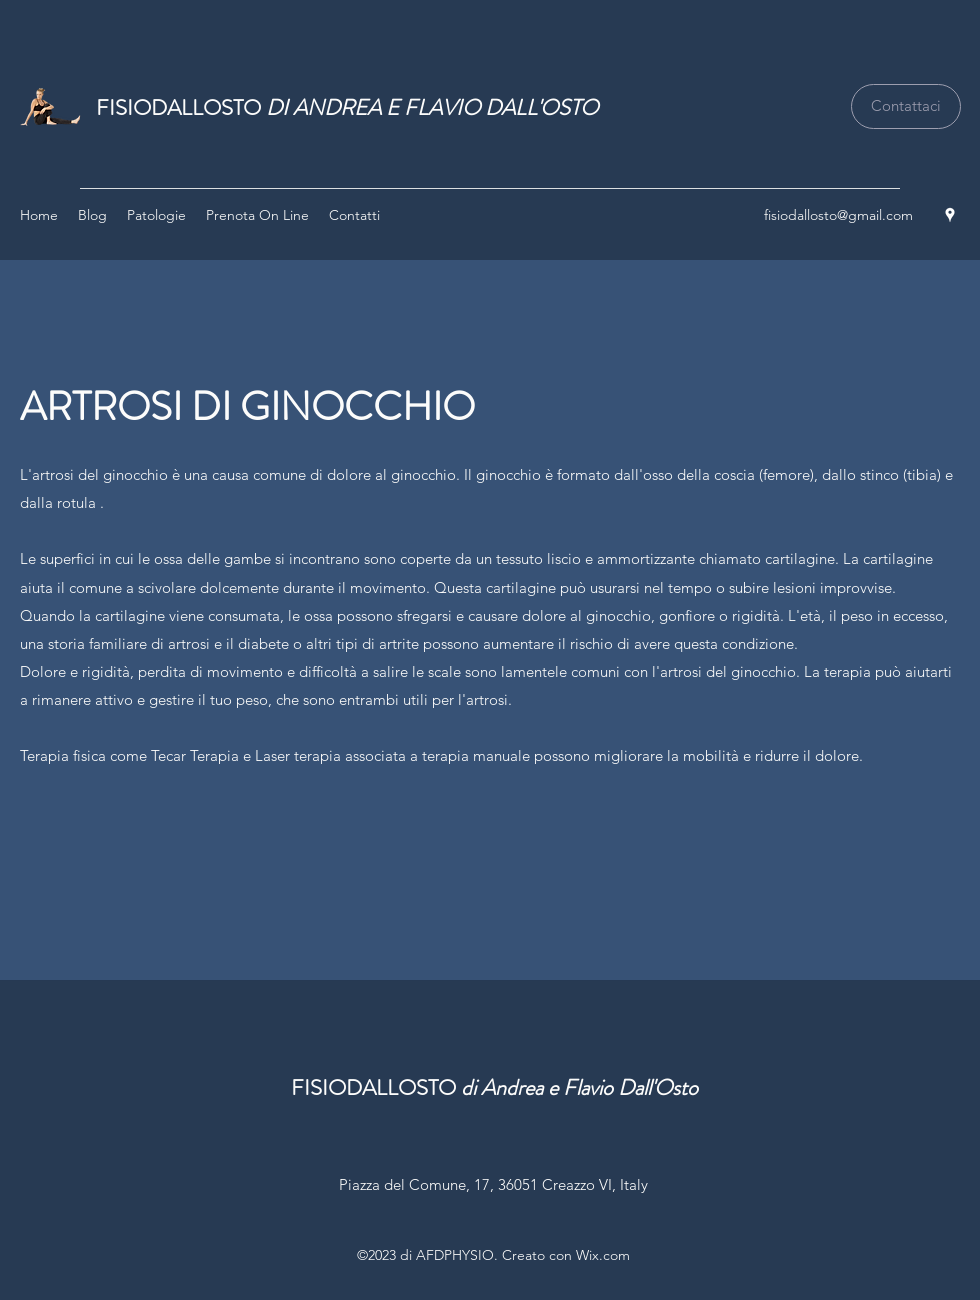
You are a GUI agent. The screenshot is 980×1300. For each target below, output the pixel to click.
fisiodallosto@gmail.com (838, 215)
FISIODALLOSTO (347, 107)
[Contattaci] (906, 106)
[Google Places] (950, 215)
